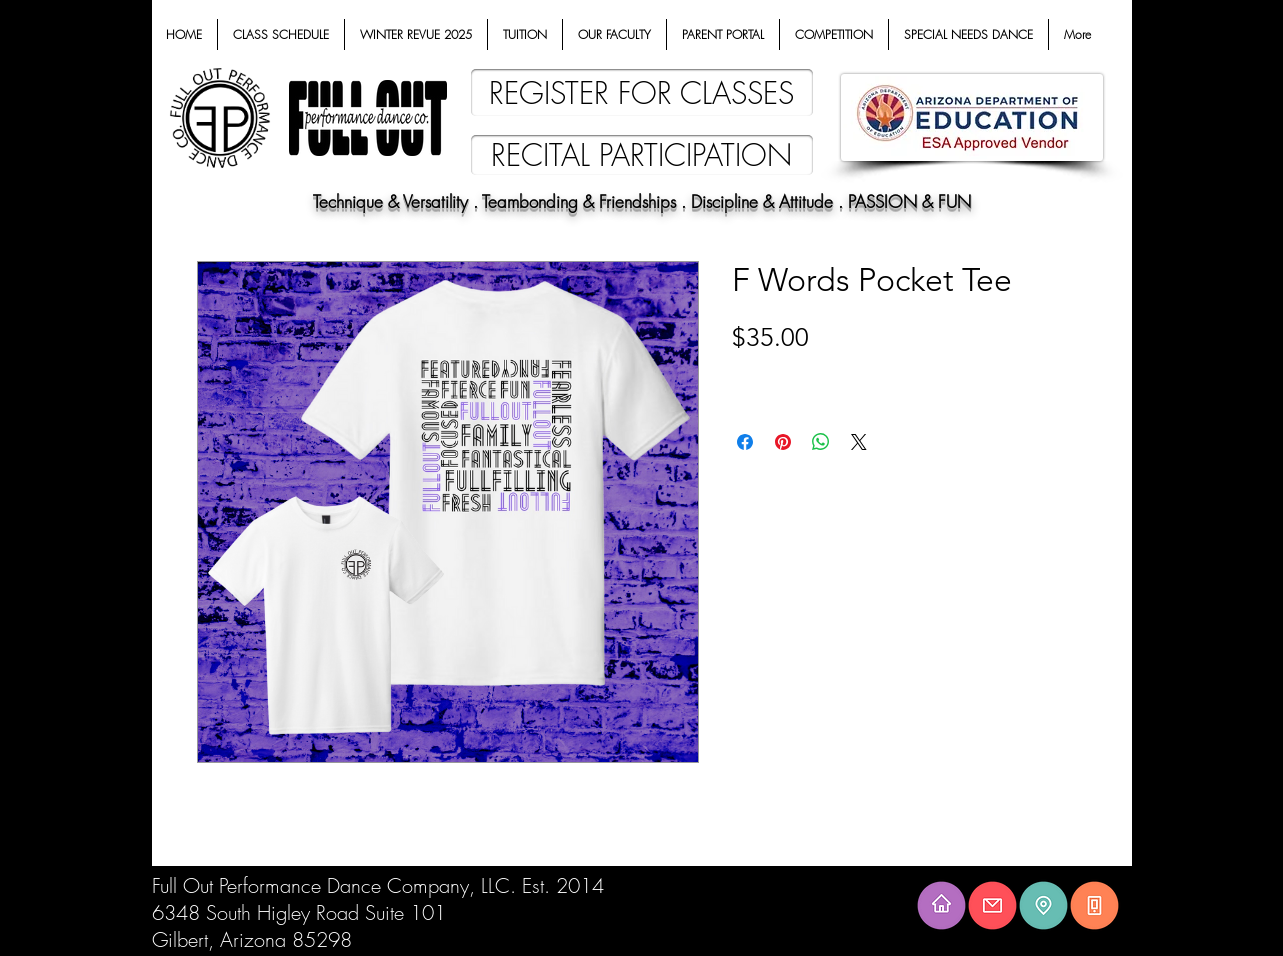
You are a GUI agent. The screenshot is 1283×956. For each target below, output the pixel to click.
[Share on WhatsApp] (821, 442)
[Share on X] (859, 442)
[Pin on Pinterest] (783, 442)
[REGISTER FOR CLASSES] (642, 92)
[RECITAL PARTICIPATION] (642, 155)
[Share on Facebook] (745, 442)
